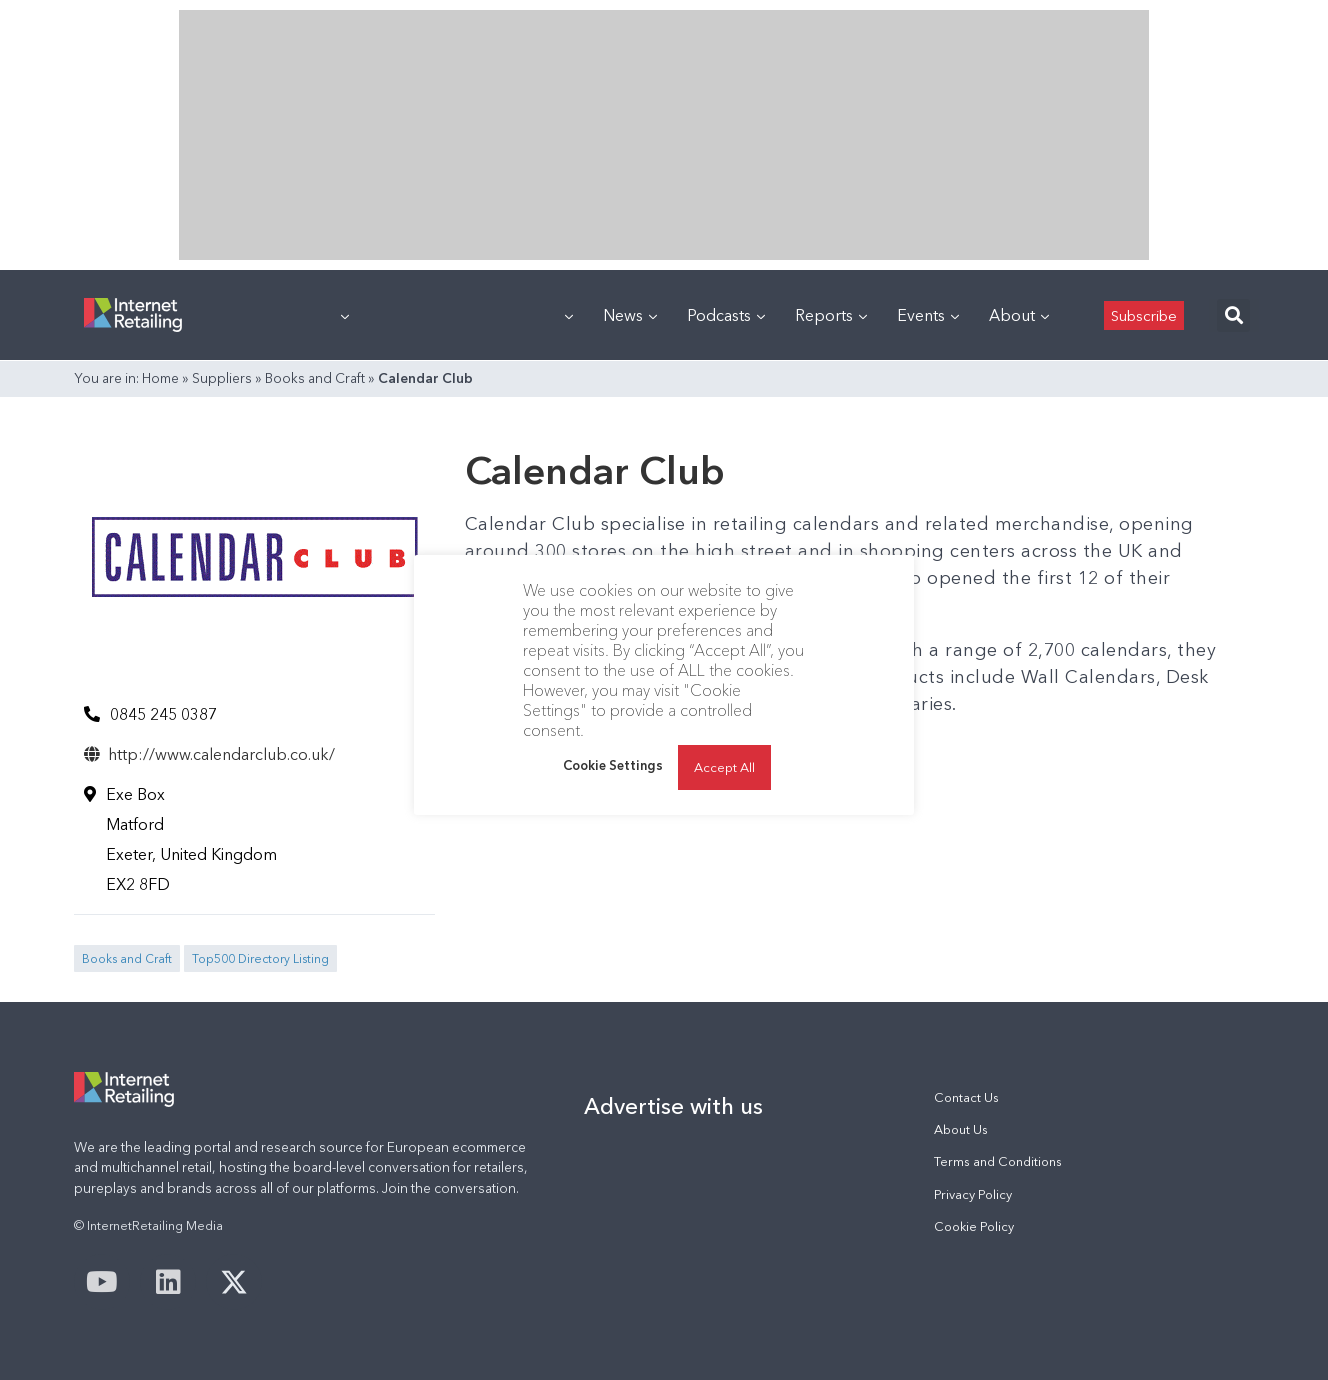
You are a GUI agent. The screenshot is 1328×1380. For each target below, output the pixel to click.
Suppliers (222, 378)
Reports (831, 315)
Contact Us (966, 1097)
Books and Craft (315, 378)
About (1019, 315)
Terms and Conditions (998, 1161)
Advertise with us (673, 1106)
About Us (961, 1129)
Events (928, 315)
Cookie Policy (974, 1226)
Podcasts (726, 315)
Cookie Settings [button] (613, 765)
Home (160, 378)
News (630, 315)
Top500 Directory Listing (260, 958)
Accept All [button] (724, 767)
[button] (1233, 315)
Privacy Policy (973, 1194)
